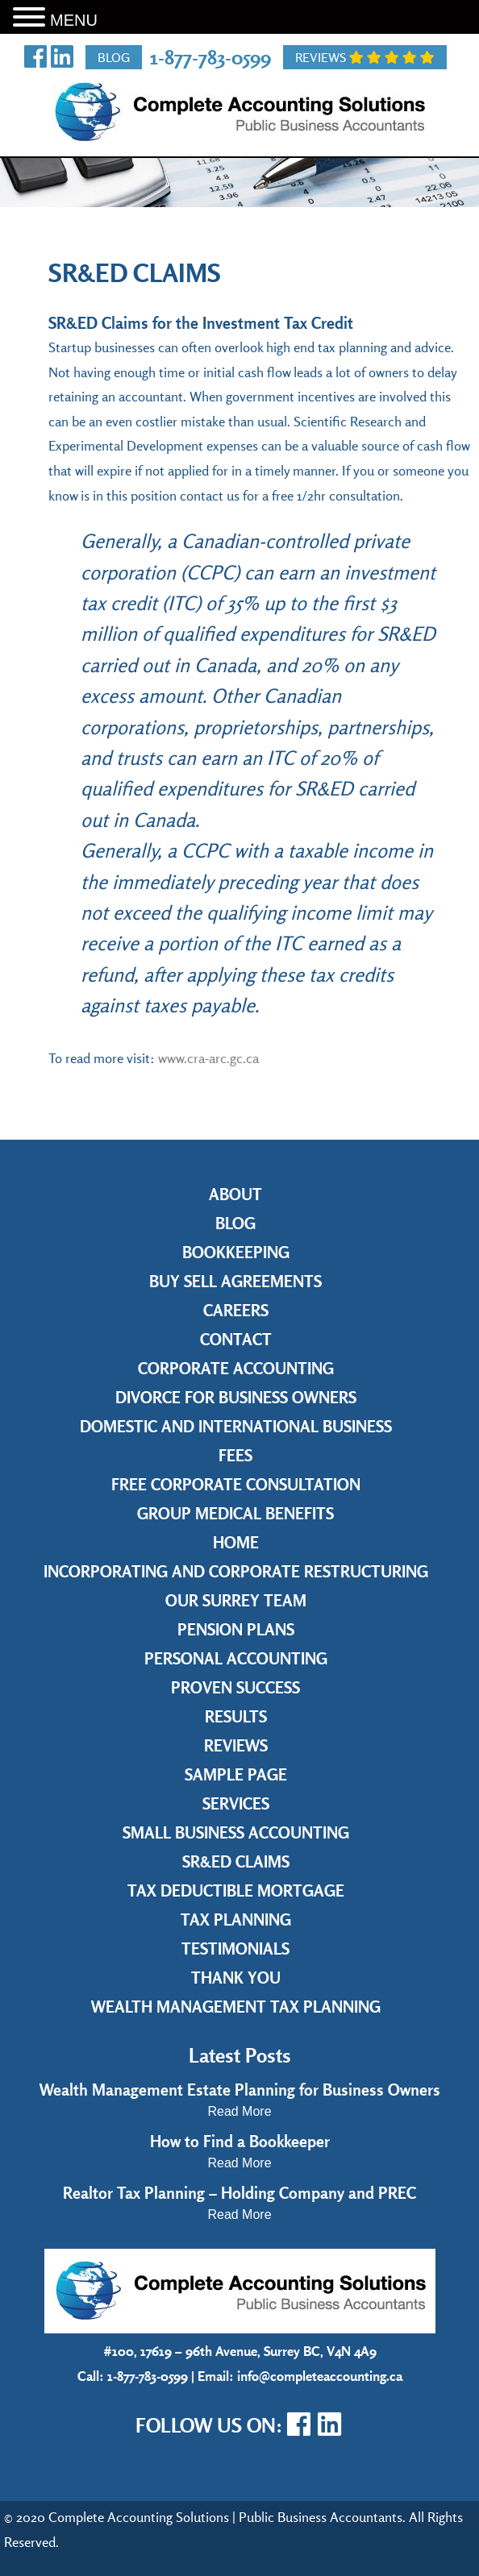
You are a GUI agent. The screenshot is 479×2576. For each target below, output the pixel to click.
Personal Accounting (235, 1658)
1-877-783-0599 (210, 56)
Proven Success (235, 1687)
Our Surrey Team (235, 1600)
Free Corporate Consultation (235, 1484)
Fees (235, 1455)
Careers (236, 1310)
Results (236, 1716)
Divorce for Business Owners (235, 1397)
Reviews (365, 57)
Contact (236, 1339)
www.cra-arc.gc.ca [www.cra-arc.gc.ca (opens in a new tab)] (208, 1057)
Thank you (236, 1977)
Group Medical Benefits (235, 1513)
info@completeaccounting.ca (319, 2375)
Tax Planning (236, 1919)
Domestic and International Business (236, 1426)
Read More (239, 2111)
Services (235, 1803)
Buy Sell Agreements (235, 1281)
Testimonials (235, 1948)
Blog (114, 57)
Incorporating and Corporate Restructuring (236, 1571)
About (235, 1194)
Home (236, 1542)
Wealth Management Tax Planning (236, 2006)
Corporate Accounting (236, 1368)
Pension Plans (235, 1629)
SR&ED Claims (235, 1861)
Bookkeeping (235, 1252)
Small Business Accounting (236, 1832)
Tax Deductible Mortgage (235, 1890)
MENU (74, 20)
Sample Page (236, 1774)
